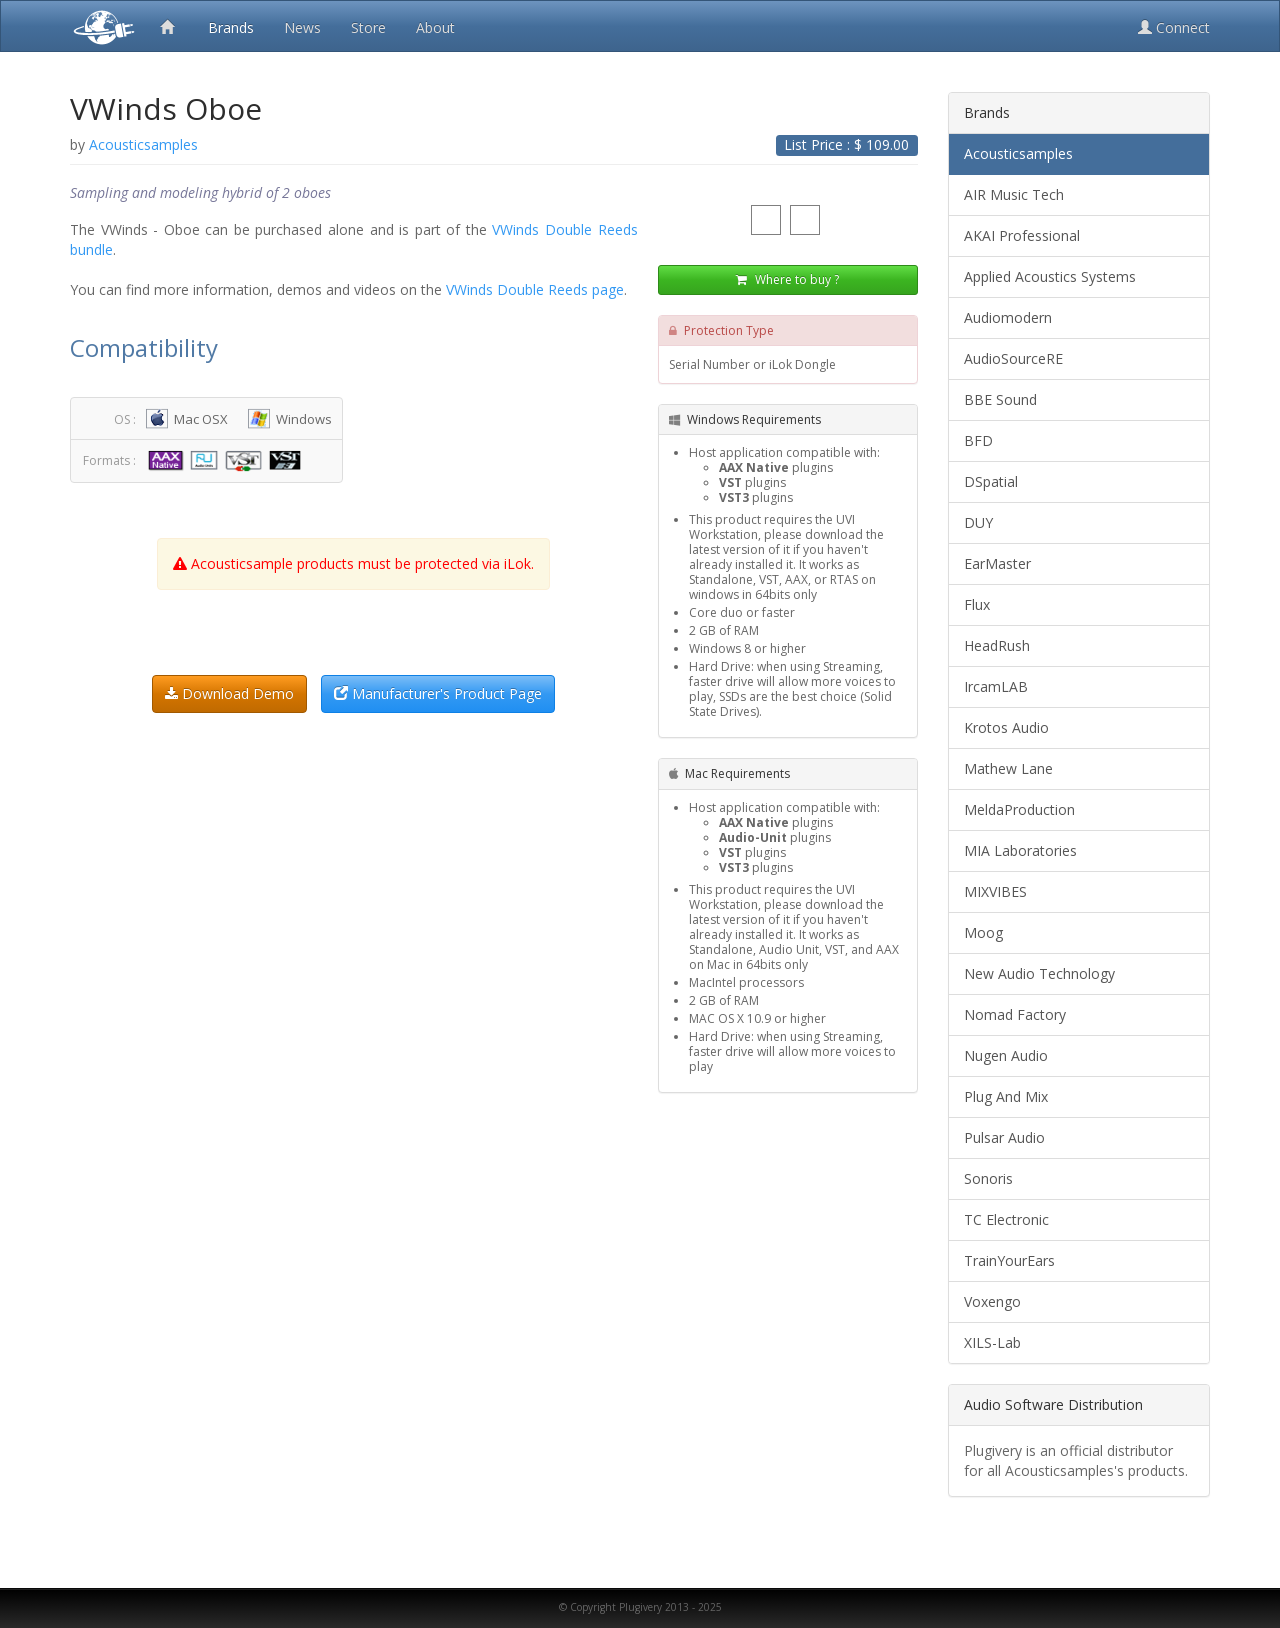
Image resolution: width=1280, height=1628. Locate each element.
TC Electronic (1006, 1219)
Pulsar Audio (1004, 1137)
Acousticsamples (1018, 153)
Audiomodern (1008, 317)
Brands (231, 27)
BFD (978, 440)
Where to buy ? (787, 279)
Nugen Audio (1006, 1055)
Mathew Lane (1008, 768)
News (302, 27)
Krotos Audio (1006, 727)
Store (368, 27)
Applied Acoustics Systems (1050, 276)
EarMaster (997, 563)
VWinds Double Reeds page (535, 289)
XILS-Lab (992, 1342)
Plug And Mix (1006, 1096)
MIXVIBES (995, 891)
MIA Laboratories (1020, 850)
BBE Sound (1000, 399)
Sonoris (988, 1178)
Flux (977, 604)
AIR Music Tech (1014, 194)
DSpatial (991, 481)
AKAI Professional (1022, 235)
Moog (983, 932)
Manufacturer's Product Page (438, 693)
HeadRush (997, 645)
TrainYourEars (1009, 1260)
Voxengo (992, 1301)
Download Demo (229, 693)
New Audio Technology (1039, 973)
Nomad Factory (1015, 1014)
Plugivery (100, 26)
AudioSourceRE (1013, 358)
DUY (978, 522)
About (435, 27)
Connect (1174, 27)
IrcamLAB (996, 686)
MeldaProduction (1019, 809)
